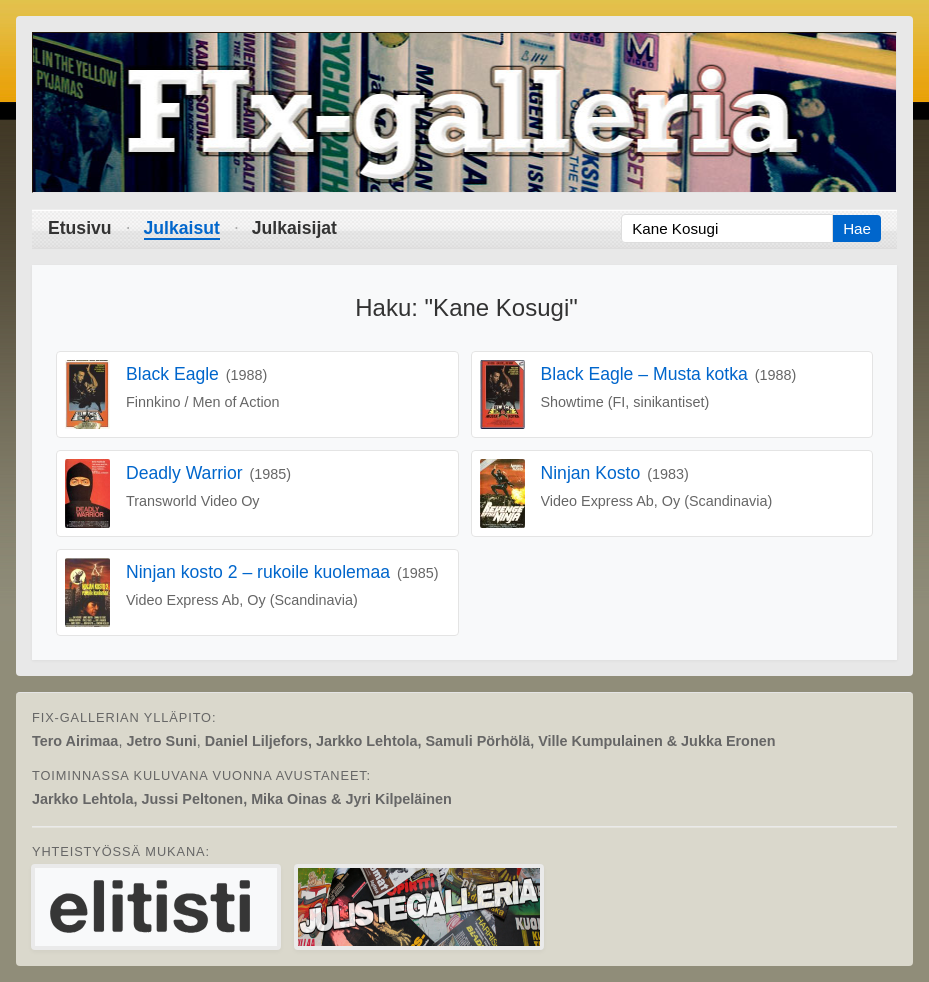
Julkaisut (182, 228)
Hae (857, 228)
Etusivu (80, 228)
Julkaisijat (294, 228)
